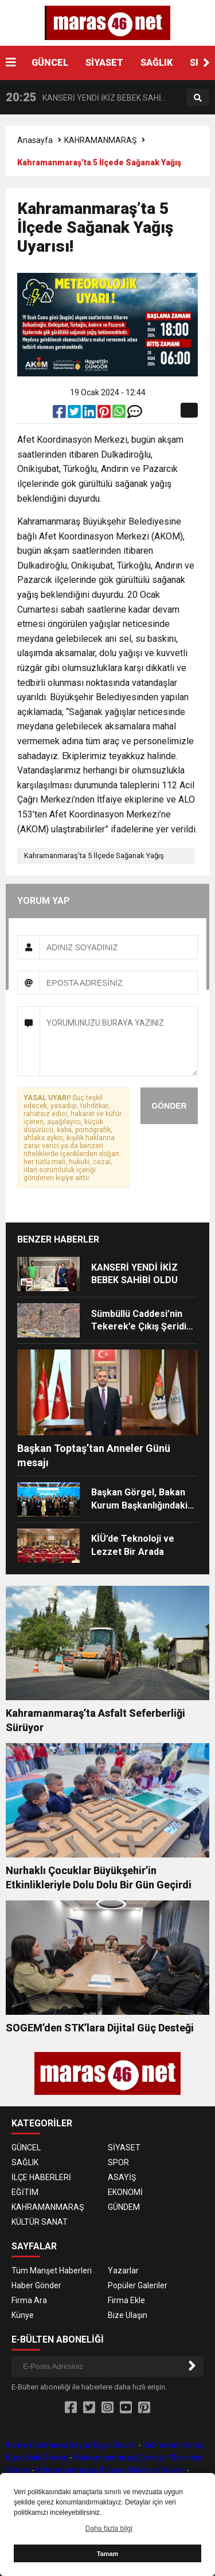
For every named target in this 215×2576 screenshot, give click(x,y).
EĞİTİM (24, 2192)
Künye (22, 2315)
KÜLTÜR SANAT (39, 2221)
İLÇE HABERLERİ (41, 2177)
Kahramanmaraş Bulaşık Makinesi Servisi (110, 2470)
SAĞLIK (156, 62)
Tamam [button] (107, 2553)
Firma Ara (29, 2300)
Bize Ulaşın (127, 2315)
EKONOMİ (125, 2192)
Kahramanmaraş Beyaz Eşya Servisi (71, 2445)
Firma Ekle (126, 2300)
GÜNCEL (50, 62)
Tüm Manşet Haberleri (51, 2270)
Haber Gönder (36, 2285)
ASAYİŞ (122, 2177)
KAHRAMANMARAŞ (100, 140)
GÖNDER (168, 1105)
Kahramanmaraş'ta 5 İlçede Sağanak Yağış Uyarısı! (94, 857)
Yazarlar (123, 2270)
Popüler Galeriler (137, 2285)
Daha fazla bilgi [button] (108, 2529)
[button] (206, 63)
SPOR (118, 2162)
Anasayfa (35, 140)
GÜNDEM (124, 2207)
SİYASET (104, 62)
